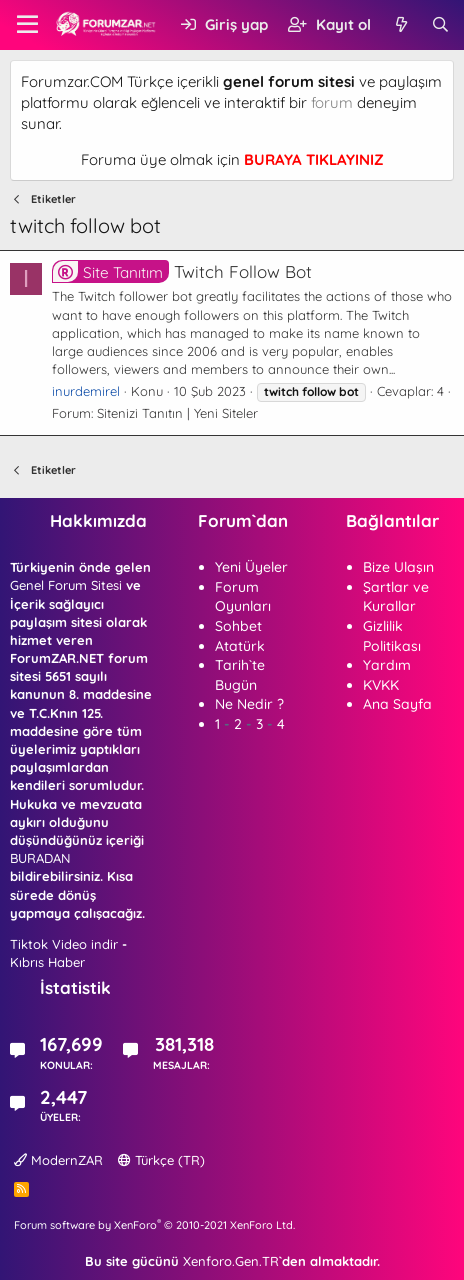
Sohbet (238, 626)
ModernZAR (58, 1160)
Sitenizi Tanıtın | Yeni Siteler (177, 413)
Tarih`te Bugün (240, 675)
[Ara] (440, 24)
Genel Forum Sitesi (66, 585)
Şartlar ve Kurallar (396, 597)
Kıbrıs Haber (47, 962)
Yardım (387, 665)
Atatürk (240, 646)
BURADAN (40, 858)
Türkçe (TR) (161, 1160)
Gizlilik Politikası (392, 636)
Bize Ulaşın (398, 567)
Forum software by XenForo (154, 1225)
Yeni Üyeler (251, 567)
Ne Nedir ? (249, 704)
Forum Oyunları (243, 597)
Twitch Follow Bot (182, 271)
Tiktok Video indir (64, 944)
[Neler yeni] (400, 24)
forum (332, 102)
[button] (27, 25)
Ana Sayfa (397, 704)
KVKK (381, 685)
